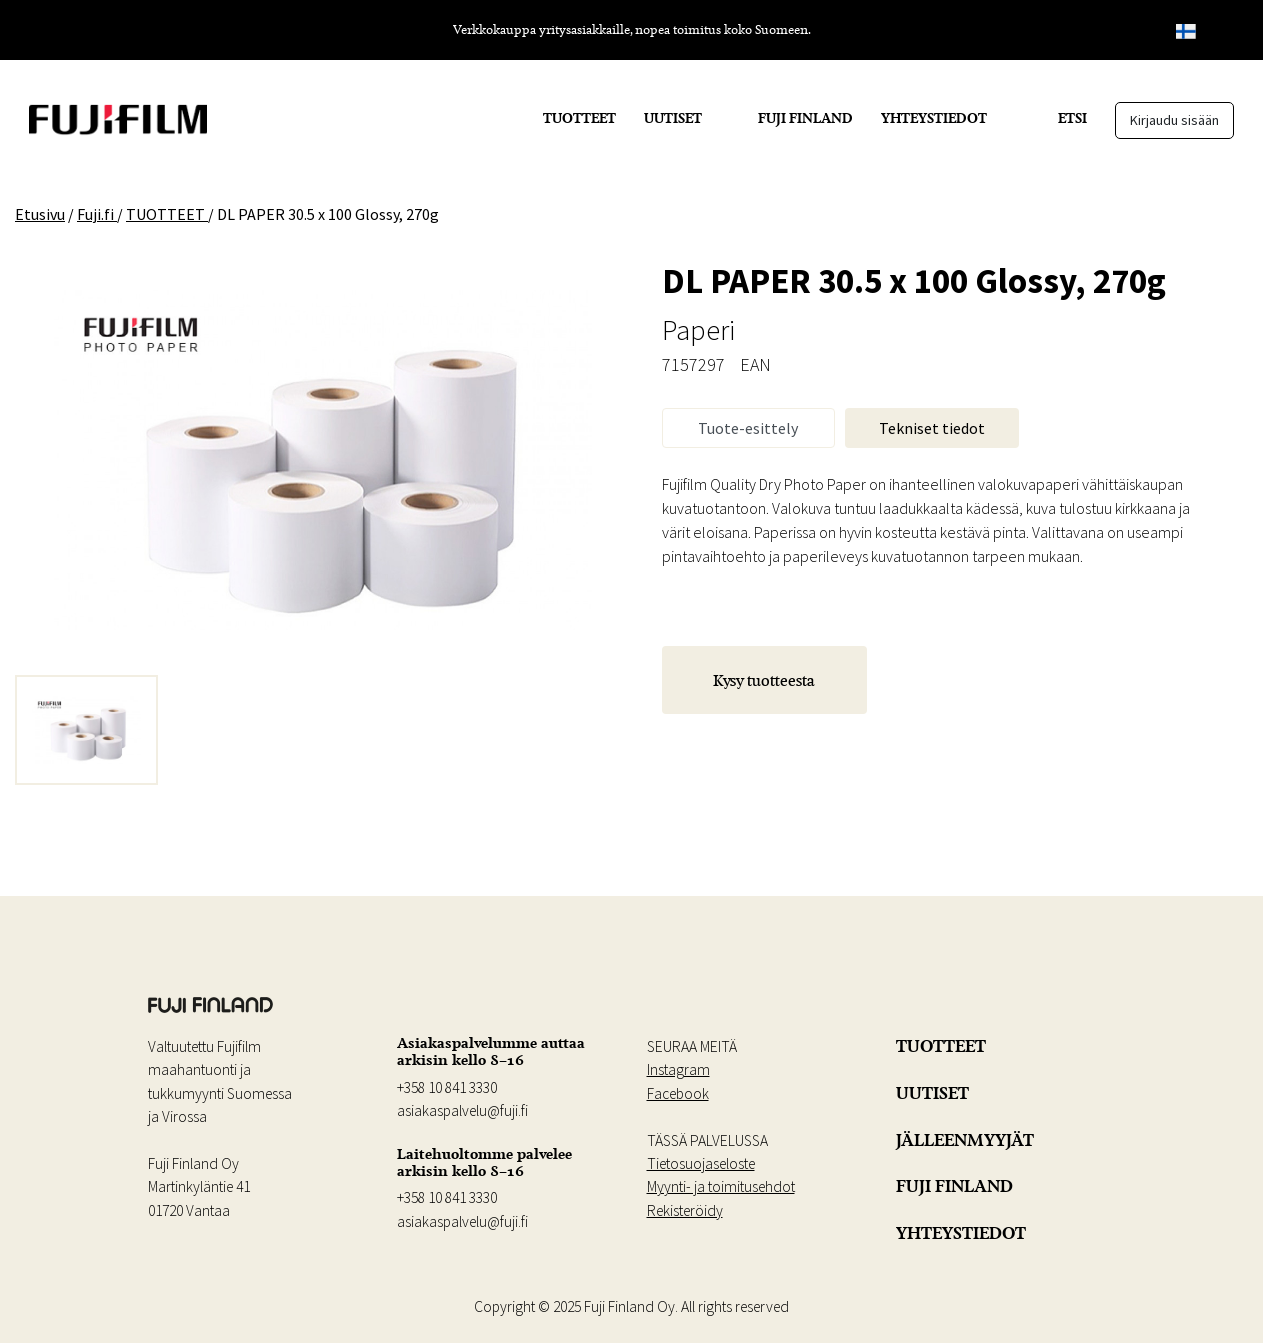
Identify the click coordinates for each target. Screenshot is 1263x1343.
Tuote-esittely (748, 428)
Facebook (678, 1093)
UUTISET (673, 118)
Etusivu (40, 214)
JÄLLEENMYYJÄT (965, 1140)
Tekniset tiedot (932, 428)
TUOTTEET (579, 118)
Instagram (678, 1069)
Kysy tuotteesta (764, 680)
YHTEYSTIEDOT (934, 118)
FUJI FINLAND (805, 118)
